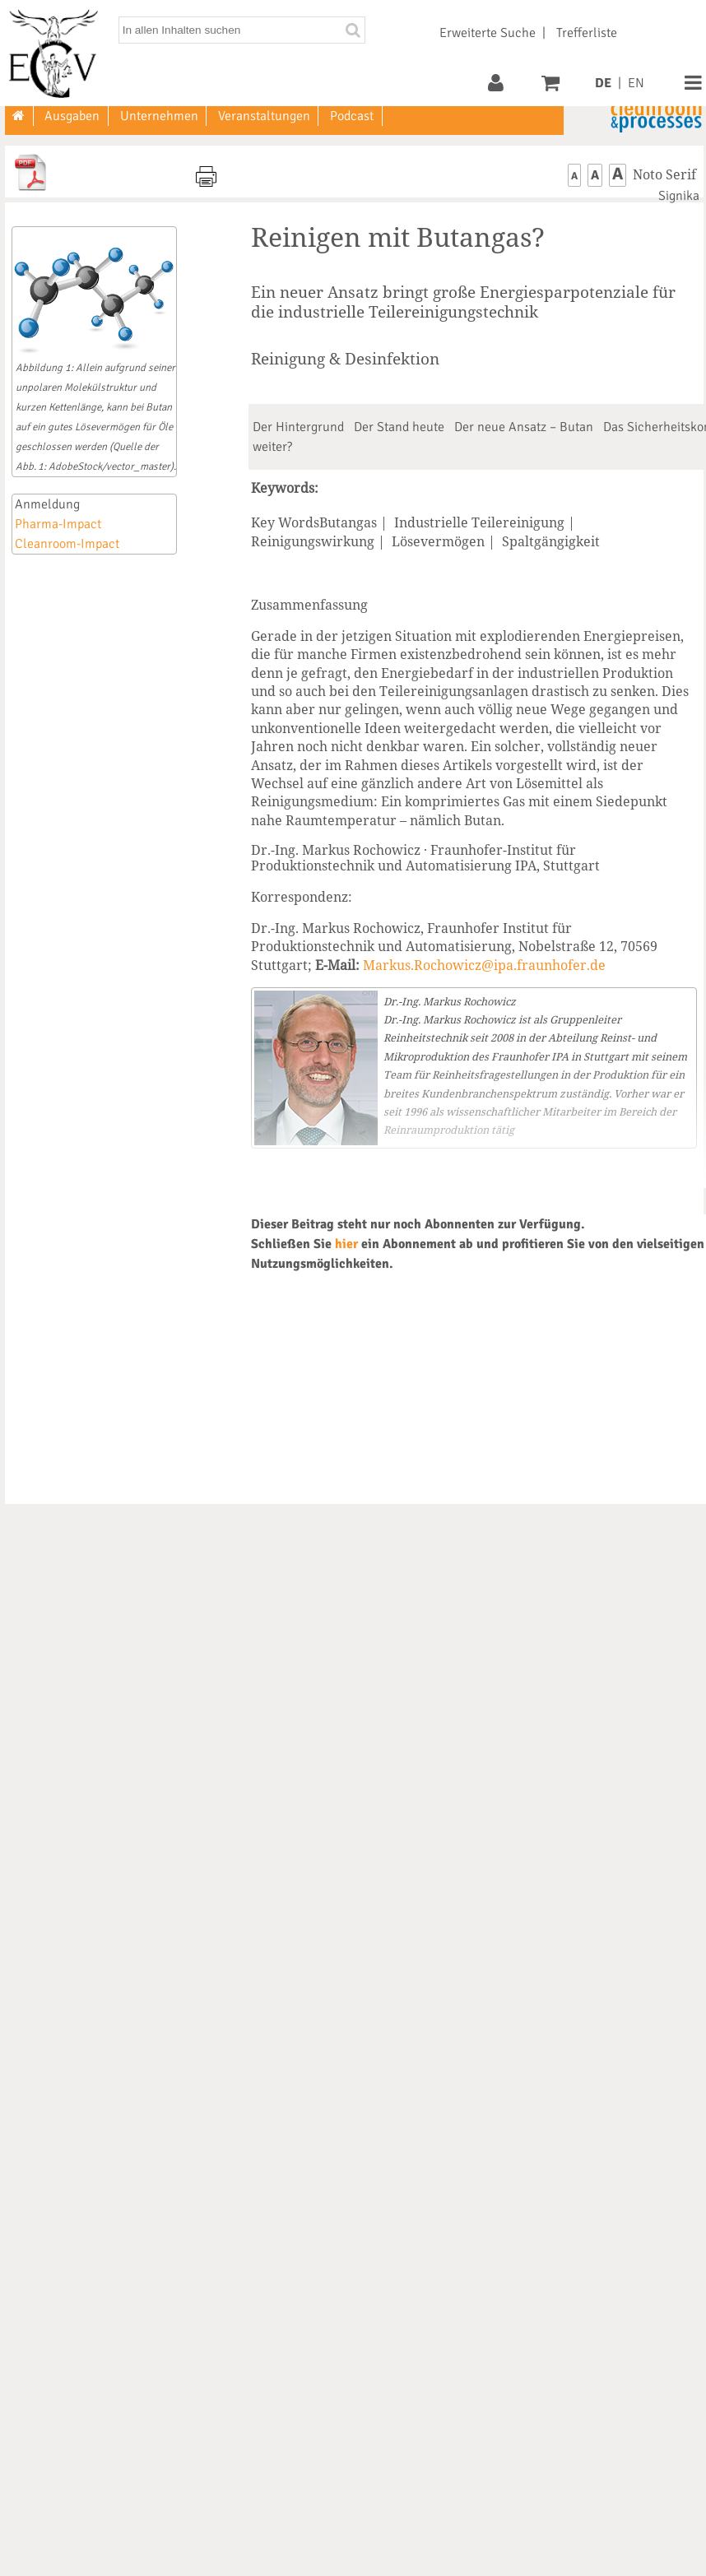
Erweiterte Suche (487, 33)
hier (346, 1244)
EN (636, 83)
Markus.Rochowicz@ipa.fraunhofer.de (484, 965)
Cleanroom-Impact (67, 544)
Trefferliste (586, 33)
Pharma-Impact (58, 524)
